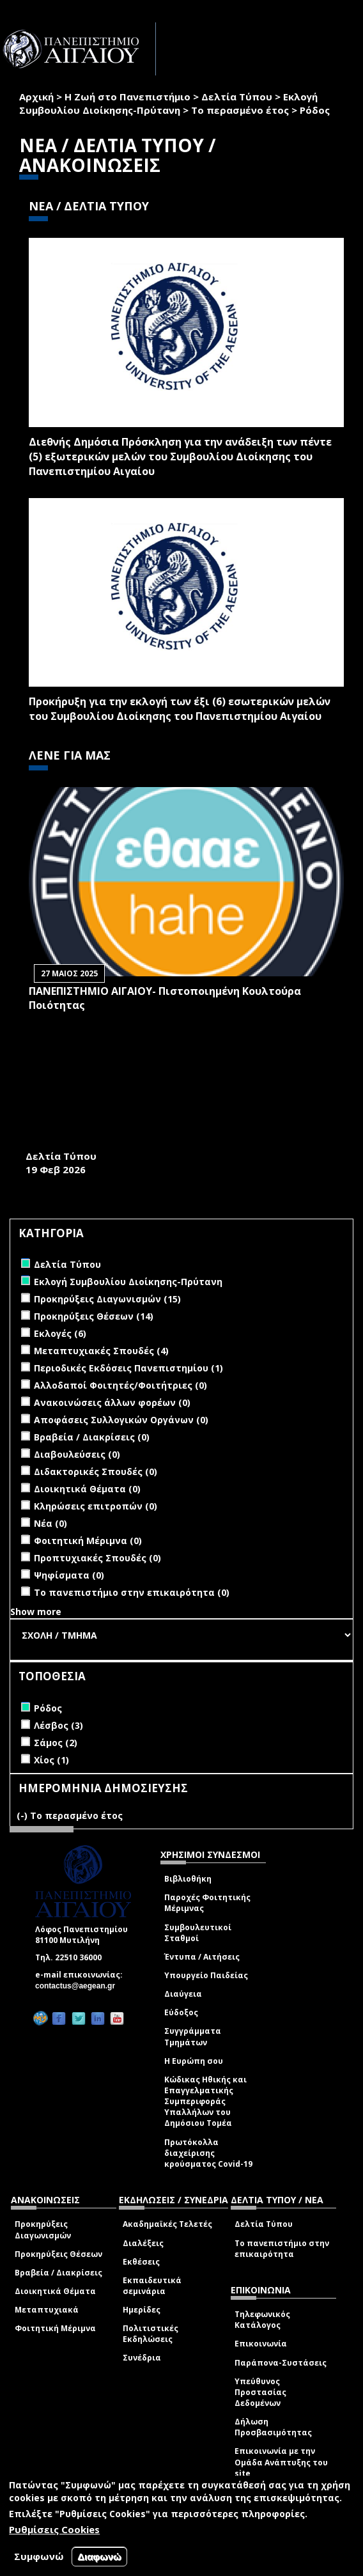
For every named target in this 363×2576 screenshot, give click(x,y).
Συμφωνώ (39, 2556)
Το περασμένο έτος (240, 110)
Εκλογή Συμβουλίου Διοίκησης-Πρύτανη (168, 103)
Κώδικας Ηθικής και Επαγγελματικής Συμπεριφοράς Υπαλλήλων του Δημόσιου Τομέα (205, 2101)
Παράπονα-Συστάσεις (281, 2362)
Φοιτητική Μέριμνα (55, 2328)
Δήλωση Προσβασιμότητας (273, 2427)
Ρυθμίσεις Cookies (54, 2529)
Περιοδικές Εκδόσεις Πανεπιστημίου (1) (128, 1368)
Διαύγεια (183, 1993)
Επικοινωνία (261, 2343)
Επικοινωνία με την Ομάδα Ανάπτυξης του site (281, 2462)
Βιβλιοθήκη (188, 1878)
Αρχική (36, 96)
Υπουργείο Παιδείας (206, 1975)
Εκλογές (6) (60, 1333)
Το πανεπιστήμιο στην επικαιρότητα (282, 2249)
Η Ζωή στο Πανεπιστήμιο (127, 96)
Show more (35, 1611)
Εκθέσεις (141, 2261)
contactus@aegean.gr (79, 1985)
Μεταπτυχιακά (47, 2309)
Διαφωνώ (99, 2556)
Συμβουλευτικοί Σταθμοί (197, 1933)
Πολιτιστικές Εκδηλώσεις (150, 2334)
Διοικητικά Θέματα (55, 2291)
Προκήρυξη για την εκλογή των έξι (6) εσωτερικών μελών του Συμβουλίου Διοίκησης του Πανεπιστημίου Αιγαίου (179, 708)
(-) (23, 1815)
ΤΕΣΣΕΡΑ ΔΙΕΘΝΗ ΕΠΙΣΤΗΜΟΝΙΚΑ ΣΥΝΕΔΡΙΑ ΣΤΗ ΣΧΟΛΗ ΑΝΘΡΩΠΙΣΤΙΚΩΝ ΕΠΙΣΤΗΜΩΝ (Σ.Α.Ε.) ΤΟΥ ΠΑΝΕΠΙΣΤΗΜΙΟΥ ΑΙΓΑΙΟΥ (178, 1127)
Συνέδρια (142, 2357)
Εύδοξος (181, 2012)
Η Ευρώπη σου (193, 2061)
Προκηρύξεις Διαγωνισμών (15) (107, 1299)
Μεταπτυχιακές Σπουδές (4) (101, 1351)
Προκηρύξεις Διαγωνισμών (43, 2229)
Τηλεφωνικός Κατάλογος (262, 2319)
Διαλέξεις (143, 2243)
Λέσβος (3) (58, 1725)
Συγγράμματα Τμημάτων (192, 2036)
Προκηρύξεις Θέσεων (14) (93, 1316)
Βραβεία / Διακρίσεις (58, 2272)
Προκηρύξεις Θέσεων (58, 2254)
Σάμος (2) (55, 1743)
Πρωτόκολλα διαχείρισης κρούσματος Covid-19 (208, 2153)
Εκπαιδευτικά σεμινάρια (152, 2286)
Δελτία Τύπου (236, 96)
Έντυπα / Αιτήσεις (202, 1956)
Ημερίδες (141, 2309)
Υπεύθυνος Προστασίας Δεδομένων (260, 2392)
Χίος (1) (51, 1760)
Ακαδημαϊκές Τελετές (167, 2224)
